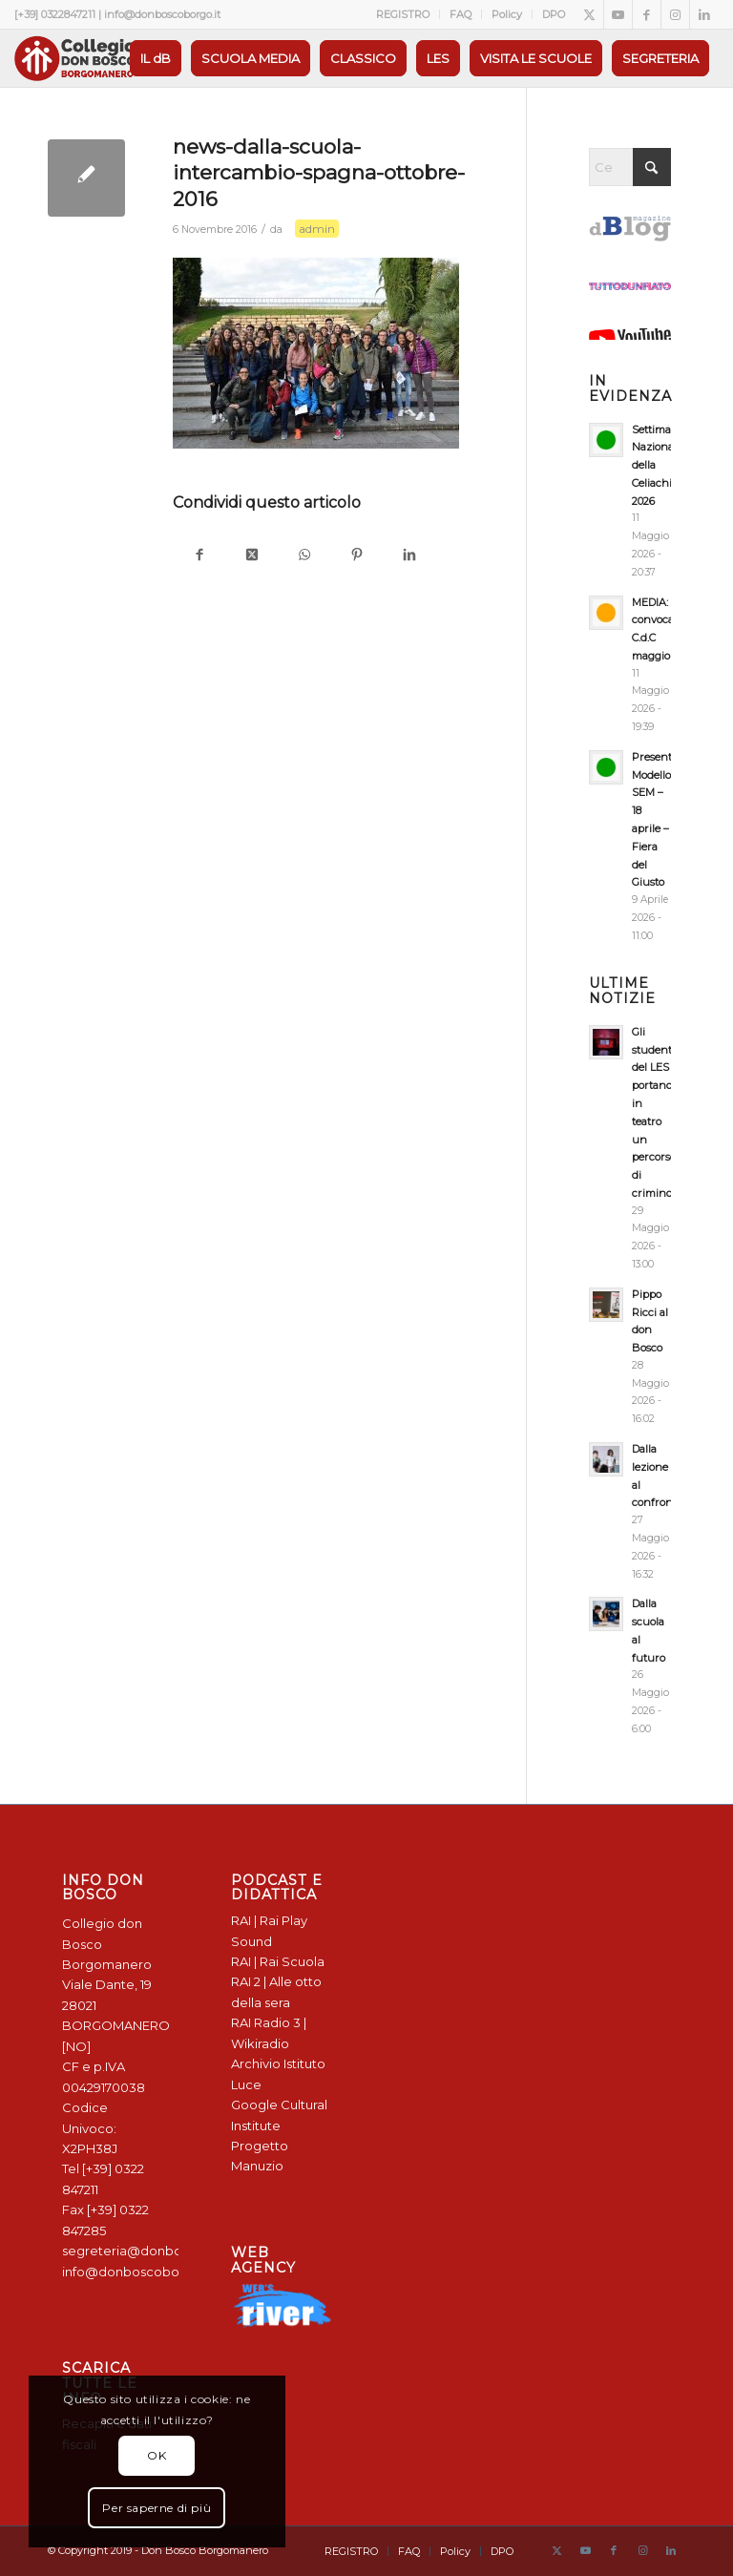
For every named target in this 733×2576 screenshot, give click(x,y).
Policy (507, 14)
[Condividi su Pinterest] (356, 556)
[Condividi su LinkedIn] (409, 556)
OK (156, 2455)
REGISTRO (402, 14)
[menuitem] (403, 14)
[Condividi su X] (251, 556)
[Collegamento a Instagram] (675, 14)
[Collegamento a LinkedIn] (704, 14)
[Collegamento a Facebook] (646, 14)
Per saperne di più (156, 2508)
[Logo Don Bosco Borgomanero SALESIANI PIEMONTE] (74, 58)
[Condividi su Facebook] (199, 556)
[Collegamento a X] (589, 14)
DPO (553, 14)
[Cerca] (630, 167)
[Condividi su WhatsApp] (304, 556)
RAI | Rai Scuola (278, 1961)
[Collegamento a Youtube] (618, 14)
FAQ (460, 14)
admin (317, 228)
